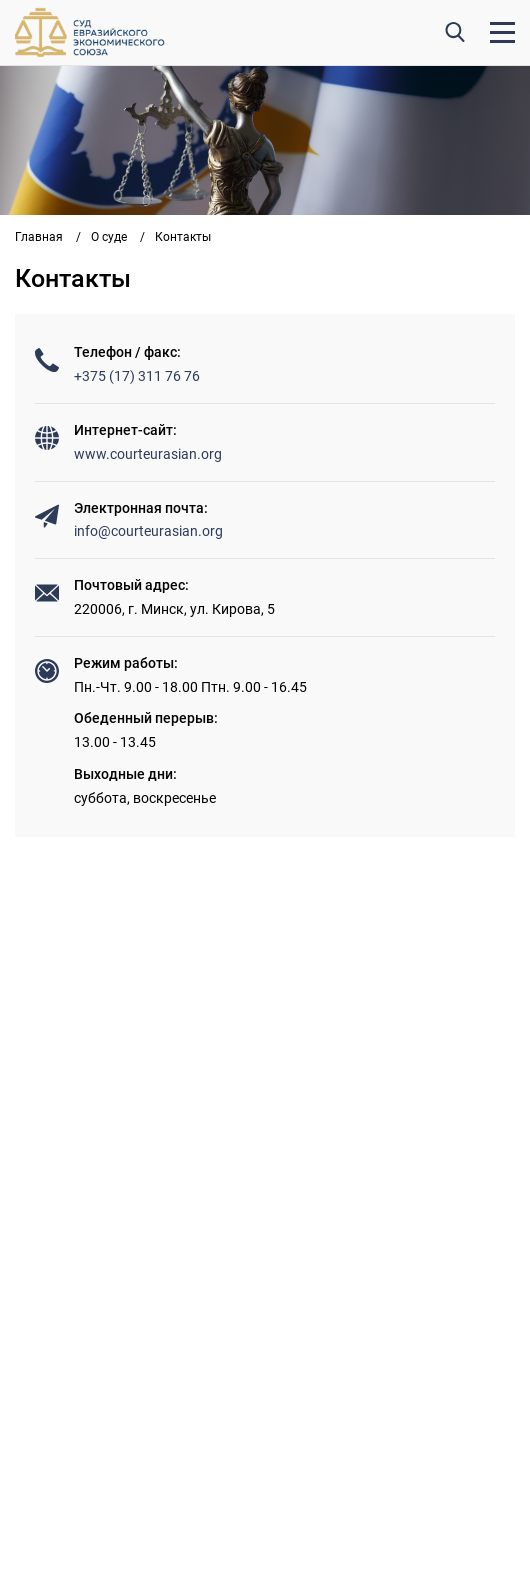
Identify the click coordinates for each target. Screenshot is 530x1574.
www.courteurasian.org (148, 454)
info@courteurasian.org (148, 531)
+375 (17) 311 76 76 (137, 376)
